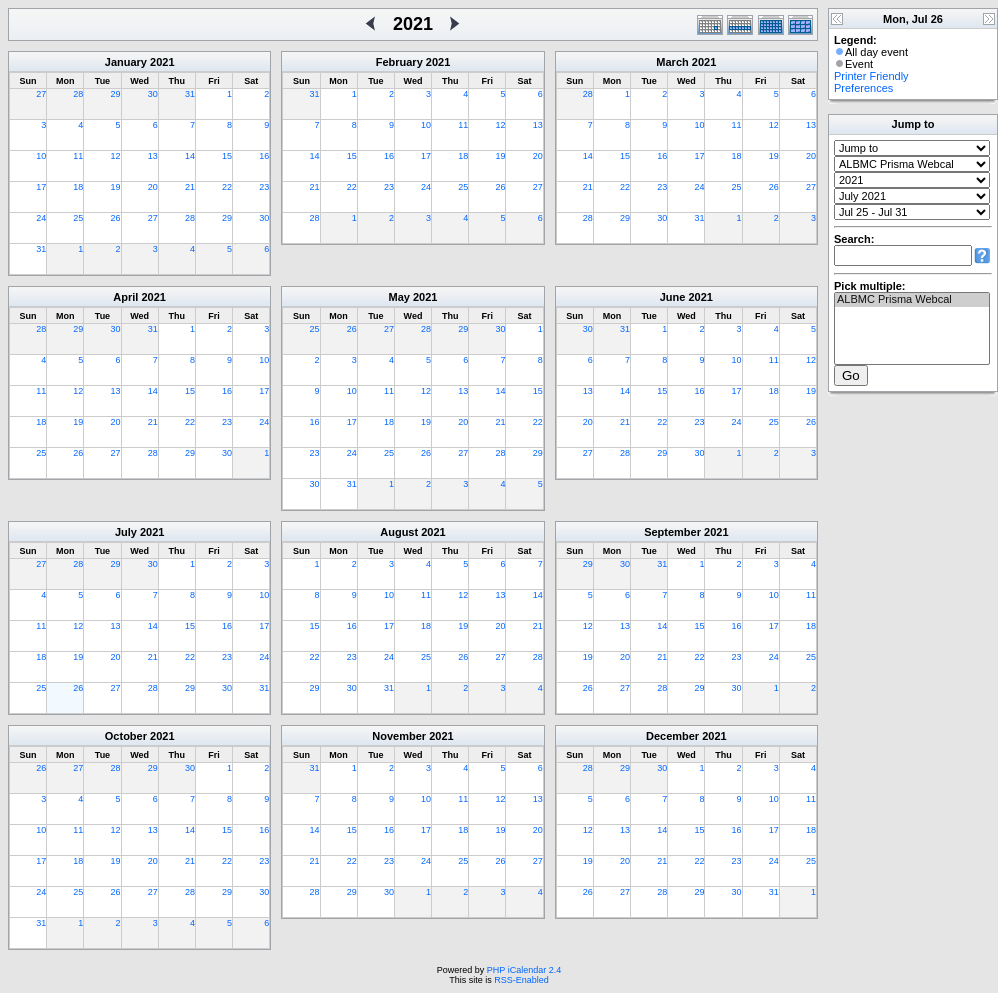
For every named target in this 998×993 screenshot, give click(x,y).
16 (264, 156)
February (399, 62)
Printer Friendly (871, 76)
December (672, 736)
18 (78, 187)
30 (153, 94)
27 (41, 94)
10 (41, 156)
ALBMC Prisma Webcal (912, 300)
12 (116, 156)
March (672, 62)
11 (78, 156)
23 (264, 187)
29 (116, 94)
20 (153, 187)
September (672, 532)
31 (190, 94)
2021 (162, 62)
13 (153, 156)
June (673, 297)
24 (41, 218)
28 (78, 94)
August (399, 532)
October (126, 736)
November (399, 736)
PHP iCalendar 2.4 (524, 970)
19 (116, 187)
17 (41, 187)
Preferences (863, 88)
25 (78, 218)
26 (116, 218)
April (125, 297)
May (399, 297)
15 (227, 156)
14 (190, 156)
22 (227, 187)
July (126, 532)
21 (190, 187)
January (126, 62)
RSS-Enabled (521, 980)
